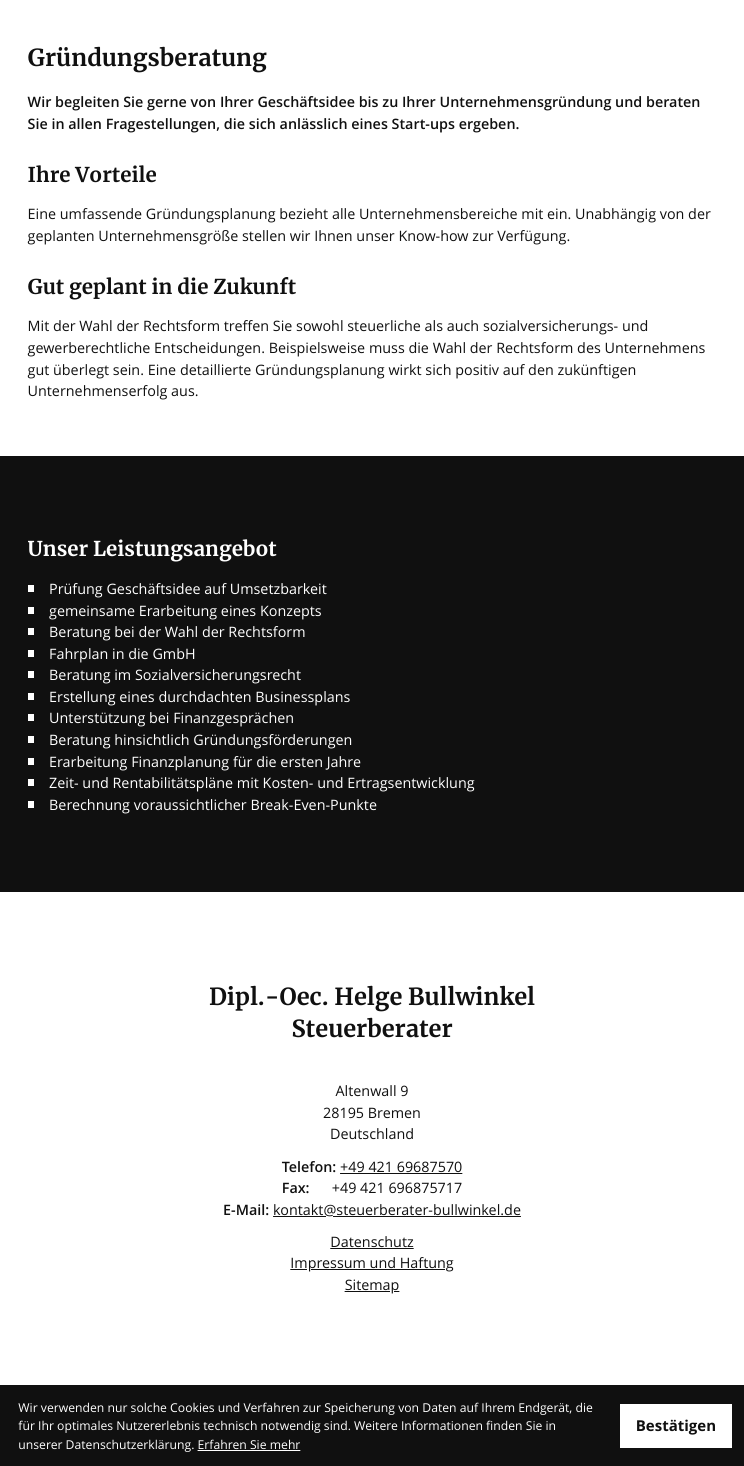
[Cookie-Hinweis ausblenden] (676, 1426)
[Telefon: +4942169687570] (401, 1168)
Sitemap (372, 1285)
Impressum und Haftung (371, 1263)
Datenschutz (371, 1242)
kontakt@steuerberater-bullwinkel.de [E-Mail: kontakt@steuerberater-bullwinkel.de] (397, 1210)
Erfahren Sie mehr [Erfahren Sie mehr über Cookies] (249, 1444)
